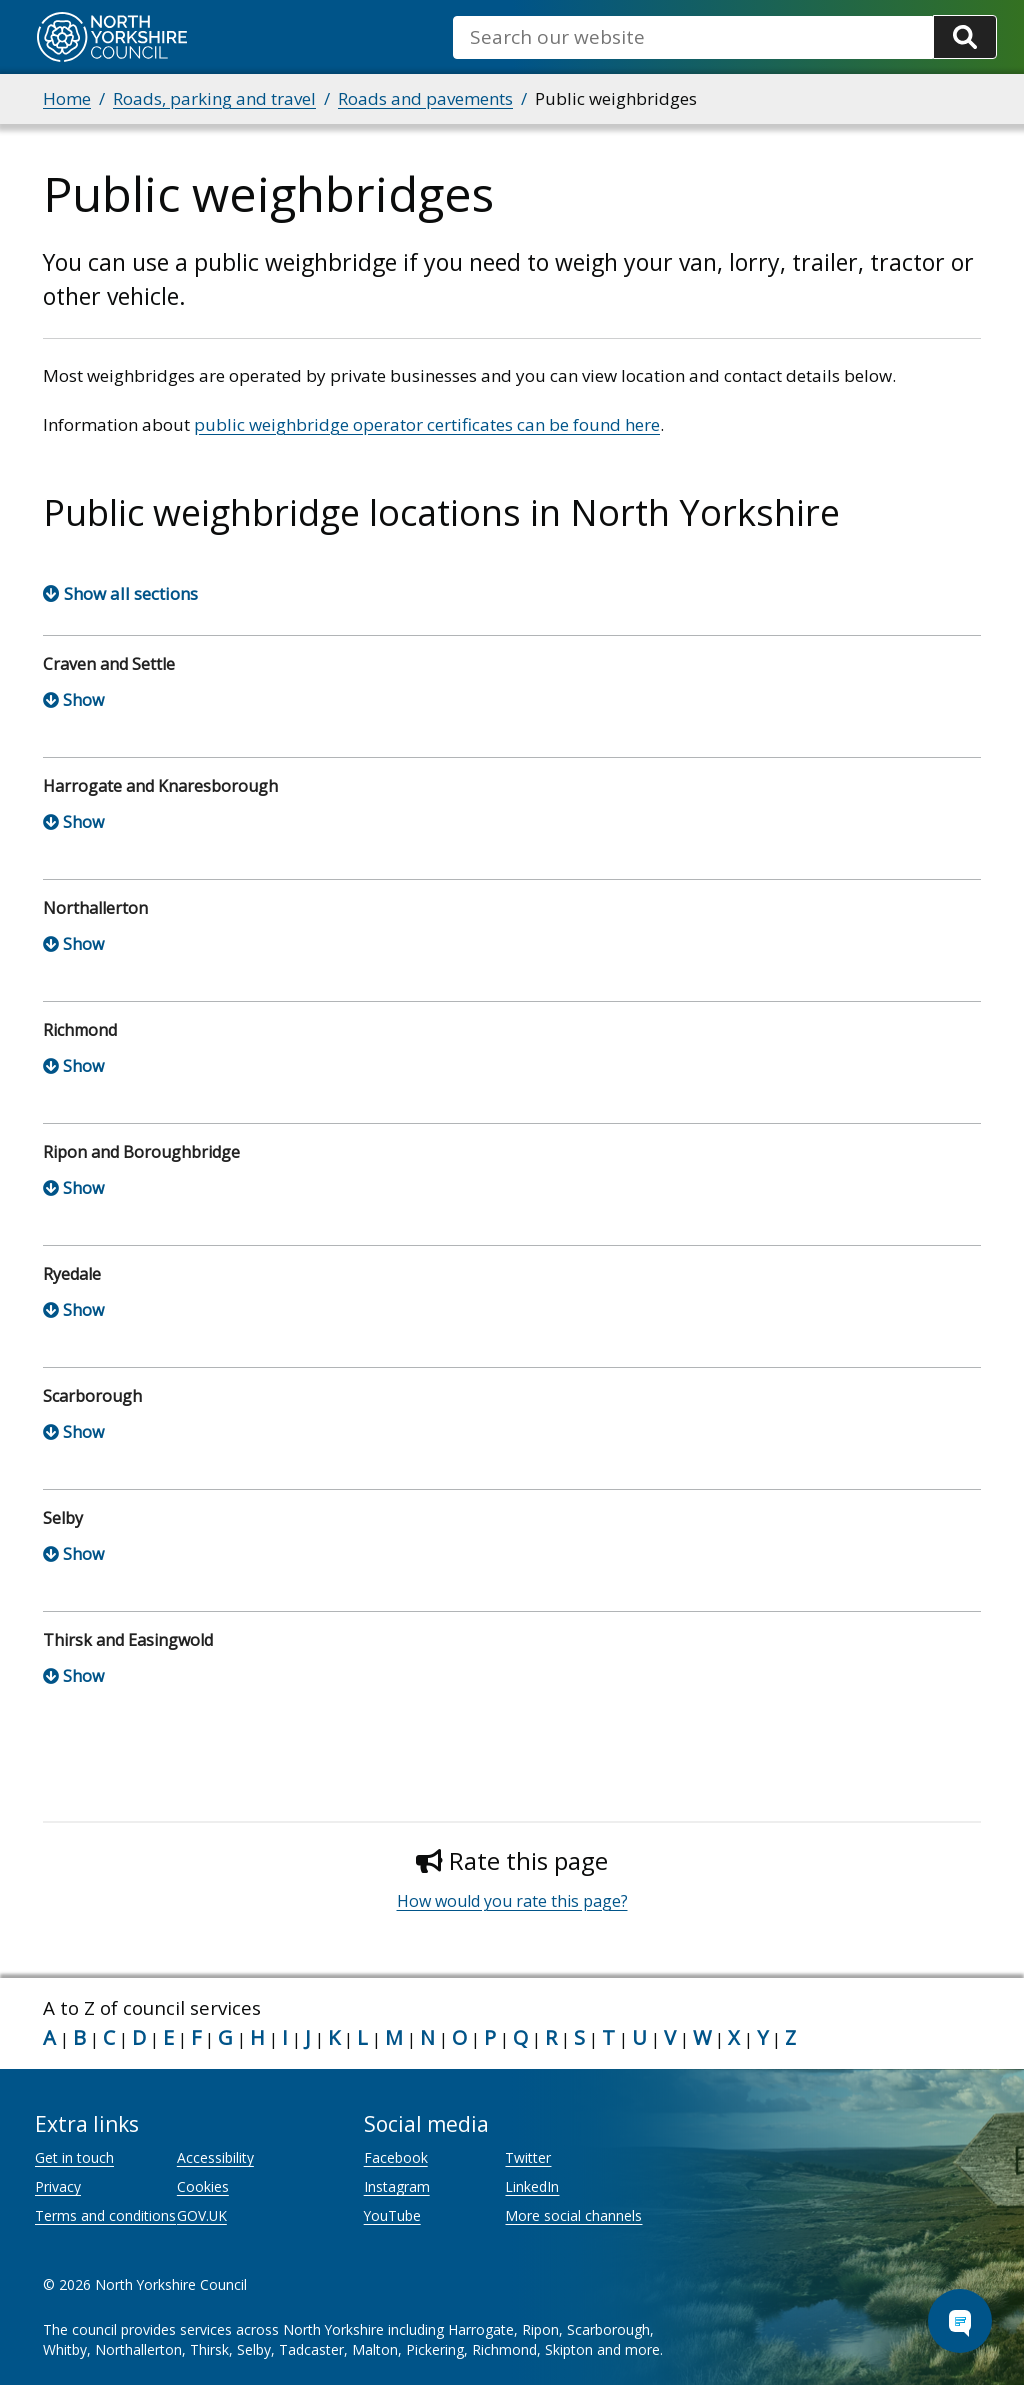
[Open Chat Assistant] (960, 2321)
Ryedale (72, 1274)
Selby (63, 1518)
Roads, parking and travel (214, 98)
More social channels (573, 2215)
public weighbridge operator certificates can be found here (427, 424)
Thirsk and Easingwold (128, 1640)
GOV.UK (202, 2215)
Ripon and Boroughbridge (141, 1152)
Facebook (396, 2157)
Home (67, 98)
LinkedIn (532, 2186)
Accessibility (215, 2157)
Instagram (397, 2186)
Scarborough (92, 1396)
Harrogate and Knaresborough (160, 786)
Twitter (528, 2157)
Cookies (203, 2186)
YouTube (392, 2215)
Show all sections (131, 593)
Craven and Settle (109, 664)
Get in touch (74, 2157)
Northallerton (95, 908)
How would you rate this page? (512, 1901)
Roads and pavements (425, 98)
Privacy (58, 2186)
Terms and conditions (105, 2215)
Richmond (80, 1030)
